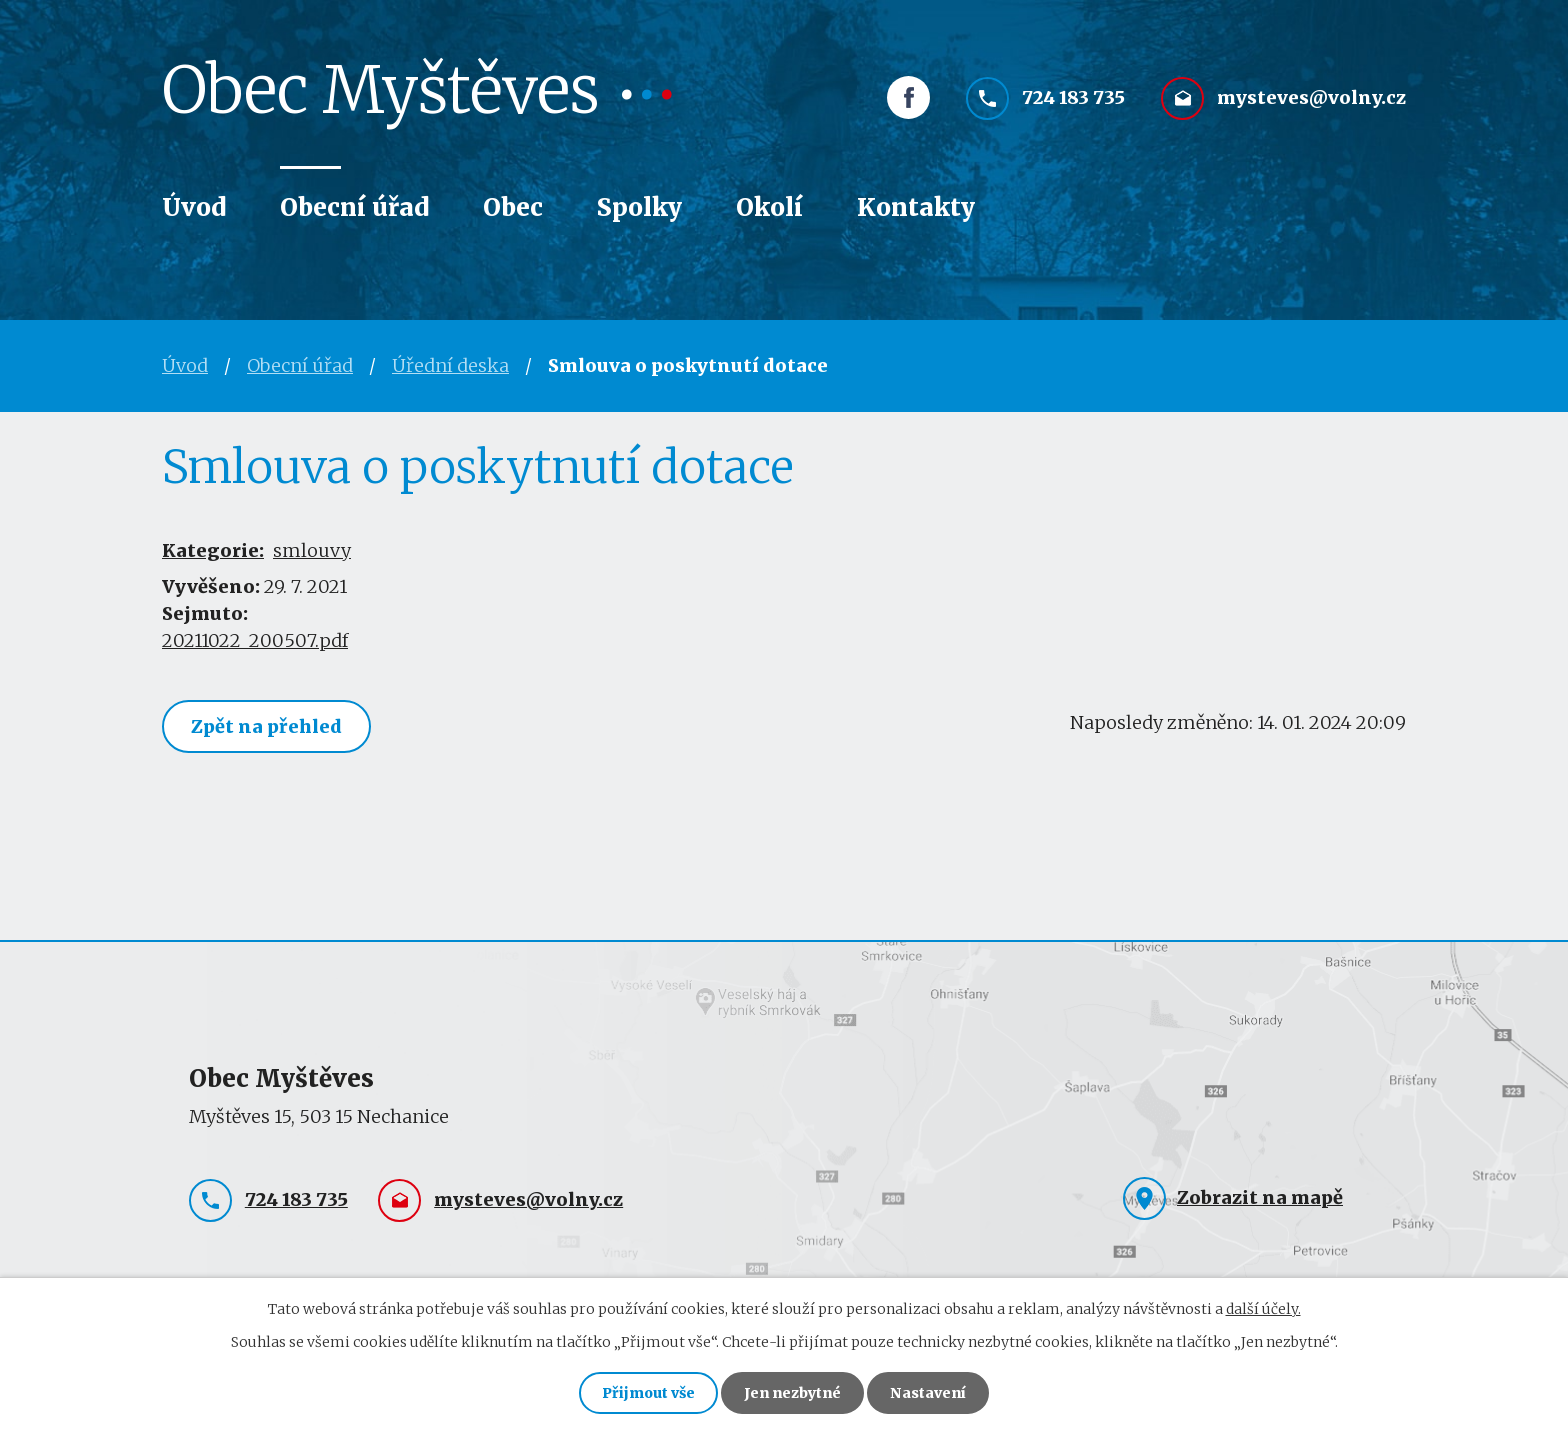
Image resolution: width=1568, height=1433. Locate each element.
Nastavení (928, 1393)
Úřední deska (450, 365)
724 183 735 (1073, 97)
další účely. (1263, 1309)
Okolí (769, 207)
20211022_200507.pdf (255, 640)
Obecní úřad (354, 207)
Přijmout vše (648, 1393)
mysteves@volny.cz (1311, 97)
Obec (513, 207)
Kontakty (916, 207)
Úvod (194, 207)
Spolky (639, 207)
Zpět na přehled (266, 726)
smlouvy (312, 550)
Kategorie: (213, 550)
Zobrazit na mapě (1260, 1197)
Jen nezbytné (792, 1393)
